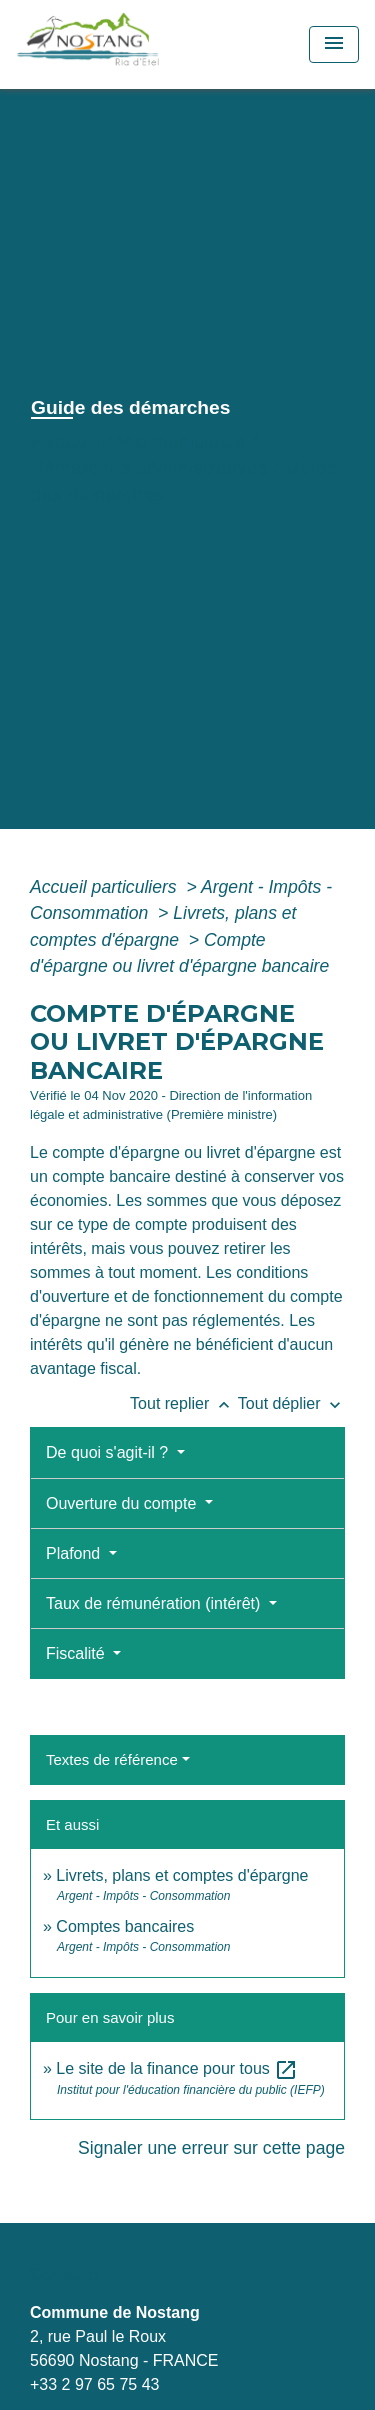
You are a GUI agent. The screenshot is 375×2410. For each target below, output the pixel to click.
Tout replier (184, 1403)
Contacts (64, 2274)
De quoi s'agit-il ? (109, 1452)
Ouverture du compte (123, 1503)
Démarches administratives (149, 468)
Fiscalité (77, 1653)
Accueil (66, 442)
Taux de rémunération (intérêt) (155, 1603)
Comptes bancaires (125, 1926)
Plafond (75, 1553)
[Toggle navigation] (334, 44)
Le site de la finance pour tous (177, 2068)
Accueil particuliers (106, 887)
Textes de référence (112, 1759)
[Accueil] (132, 44)
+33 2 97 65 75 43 (94, 2384)
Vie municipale (182, 442)
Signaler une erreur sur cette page (211, 2148)
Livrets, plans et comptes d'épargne (182, 1875)
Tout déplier (291, 1403)
